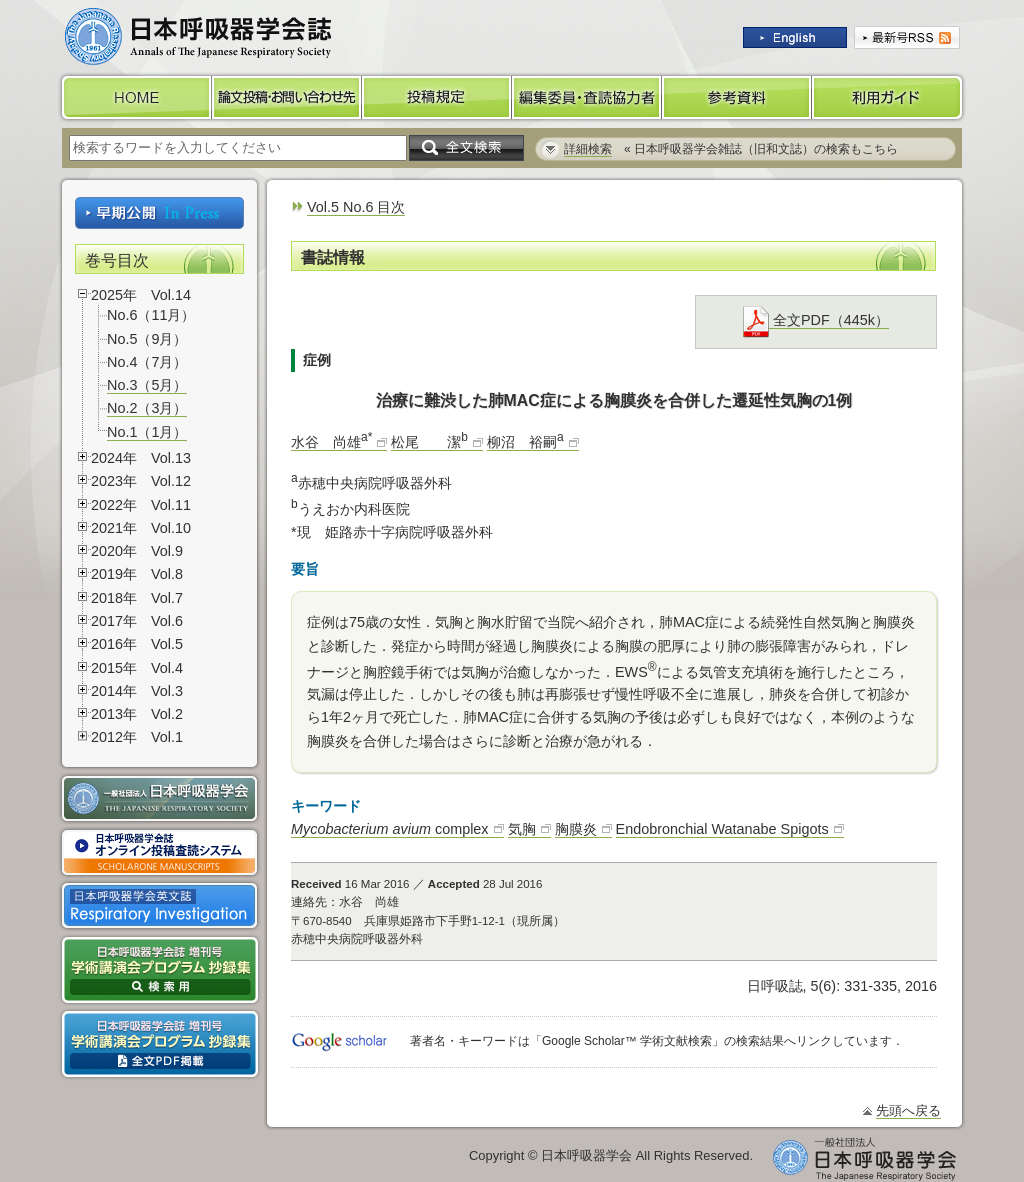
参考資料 (737, 97)
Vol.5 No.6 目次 (356, 207)
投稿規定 (437, 97)
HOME (135, 97)
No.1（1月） (147, 432)
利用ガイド (889, 97)
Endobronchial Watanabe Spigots (722, 829)
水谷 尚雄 (331, 442)
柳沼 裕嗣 (525, 442)
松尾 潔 (429, 442)
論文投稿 (287, 97)
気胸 (522, 829)
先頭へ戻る (908, 1110)
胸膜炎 (576, 829)
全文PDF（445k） (816, 320)
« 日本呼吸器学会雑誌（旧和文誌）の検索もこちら (731, 149)
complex (390, 829)
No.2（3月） (147, 408)
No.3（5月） (147, 385)
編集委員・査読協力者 (587, 97)
